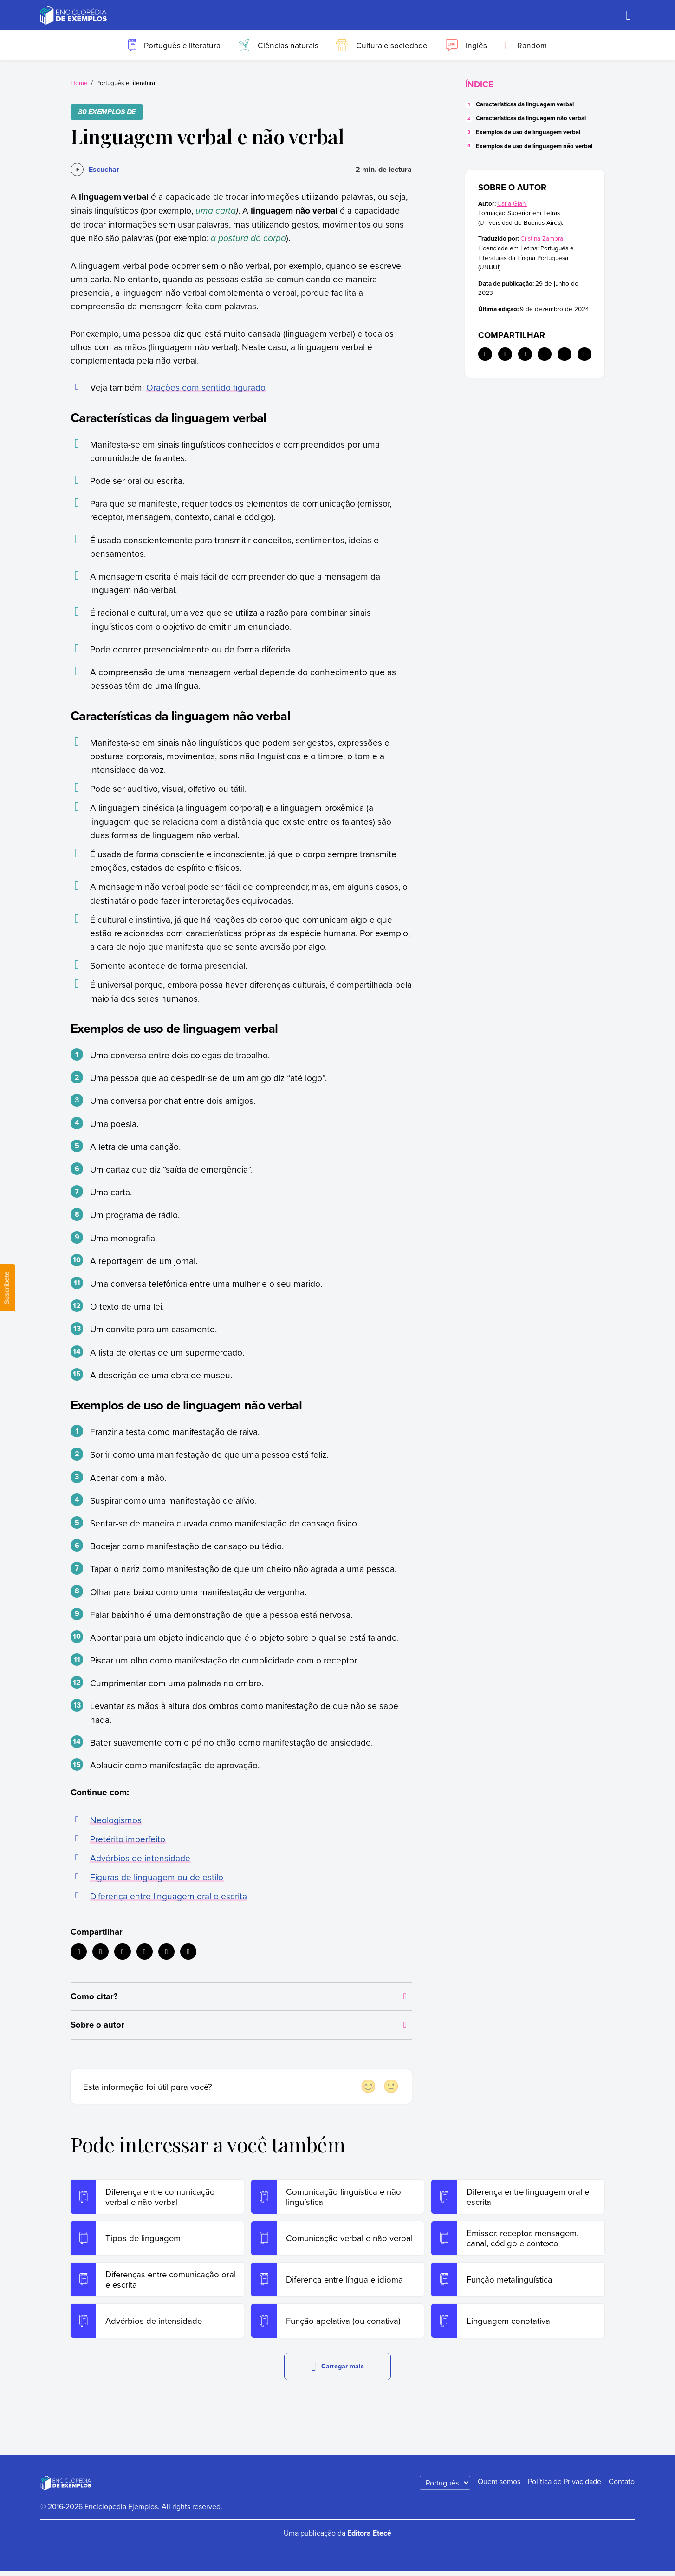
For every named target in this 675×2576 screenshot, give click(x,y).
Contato (622, 2486)
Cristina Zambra (541, 238)
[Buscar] (629, 15)
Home (79, 82)
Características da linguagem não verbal (531, 118)
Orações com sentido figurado (206, 387)
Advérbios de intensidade (140, 1858)
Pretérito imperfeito (127, 1839)
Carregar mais (337, 2371)
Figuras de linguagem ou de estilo (156, 1877)
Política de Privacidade (564, 2486)
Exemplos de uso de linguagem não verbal (534, 146)
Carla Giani (512, 203)
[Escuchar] (95, 169)
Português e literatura (125, 82)
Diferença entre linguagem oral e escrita (168, 1896)
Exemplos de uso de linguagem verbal (528, 132)
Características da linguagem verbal (525, 104)
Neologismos (116, 1819)
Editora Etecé (369, 2538)
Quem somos (499, 2486)
